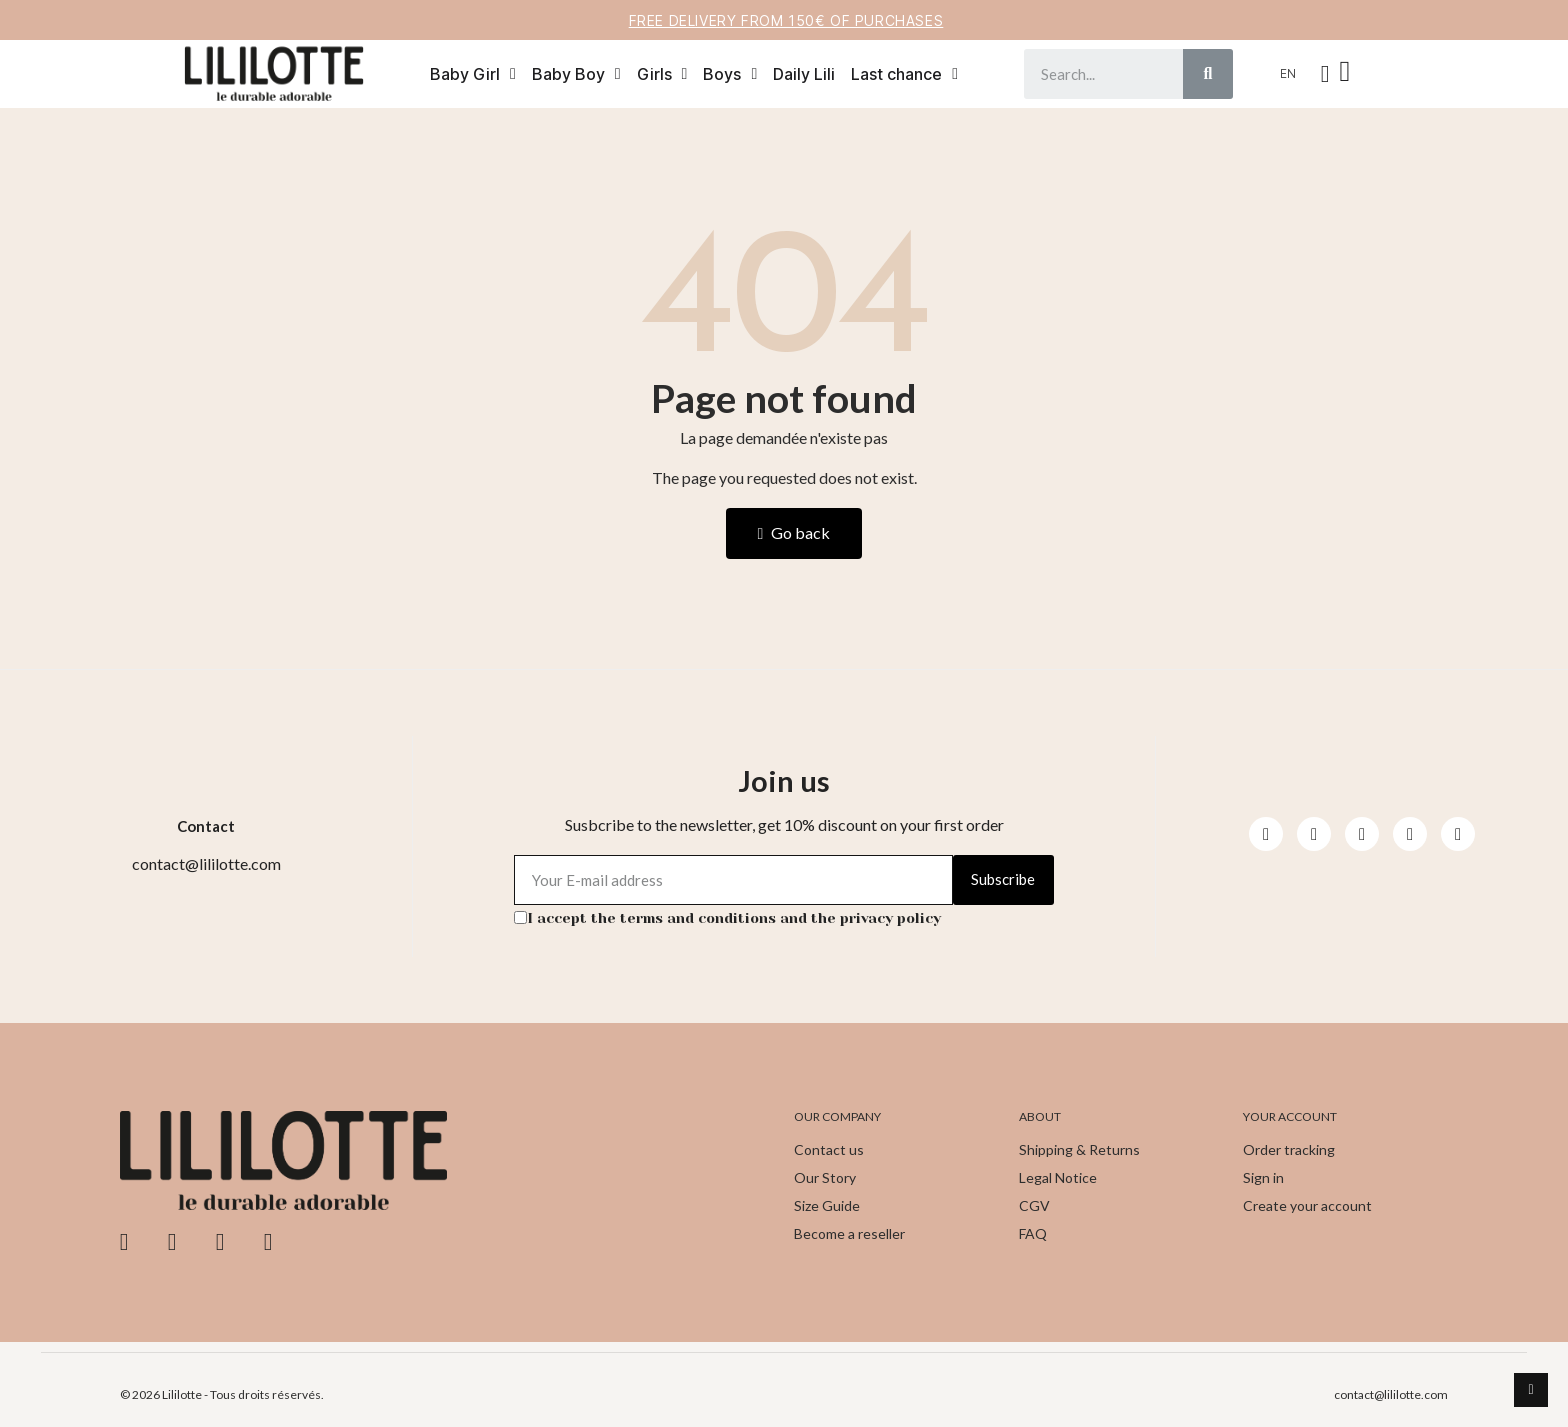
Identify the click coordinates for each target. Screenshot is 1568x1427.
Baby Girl (473, 74)
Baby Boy (576, 74)
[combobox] (1092, 74)
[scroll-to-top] (1531, 1390)
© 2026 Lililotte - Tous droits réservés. (222, 1394)
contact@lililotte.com (1391, 1394)
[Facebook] (1266, 834)
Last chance (904, 74)
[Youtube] (1362, 834)
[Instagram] (1314, 834)
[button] (1347, 74)
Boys (730, 74)
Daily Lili (804, 74)
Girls (662, 74)
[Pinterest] (1410, 834)
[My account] (1325, 74)
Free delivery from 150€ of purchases (786, 20)
